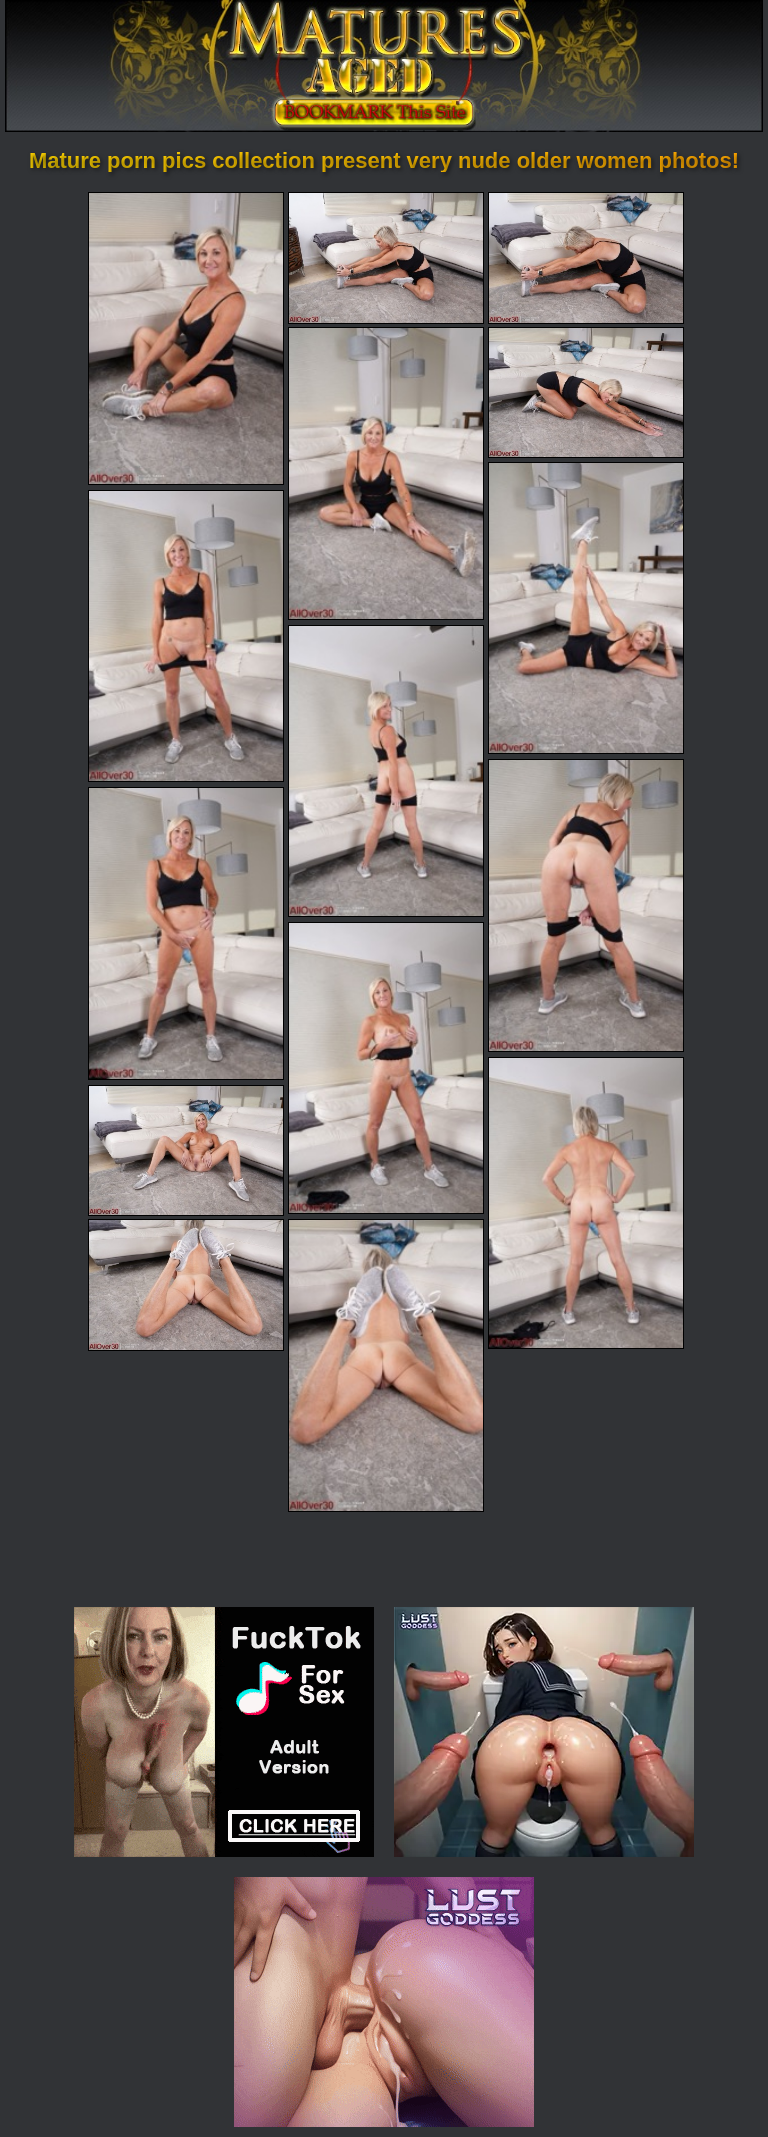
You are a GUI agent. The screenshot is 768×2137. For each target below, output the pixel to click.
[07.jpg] (186, 636)
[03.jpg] (586, 257)
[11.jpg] (386, 1068)
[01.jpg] (186, 338)
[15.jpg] (386, 1365)
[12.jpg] (586, 1203)
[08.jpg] (386, 771)
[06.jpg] (586, 608)
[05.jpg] (586, 392)
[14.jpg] (186, 1284)
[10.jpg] (186, 933)
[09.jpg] (586, 905)
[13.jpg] (186, 1150)
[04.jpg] (386, 473)
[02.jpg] (386, 257)
